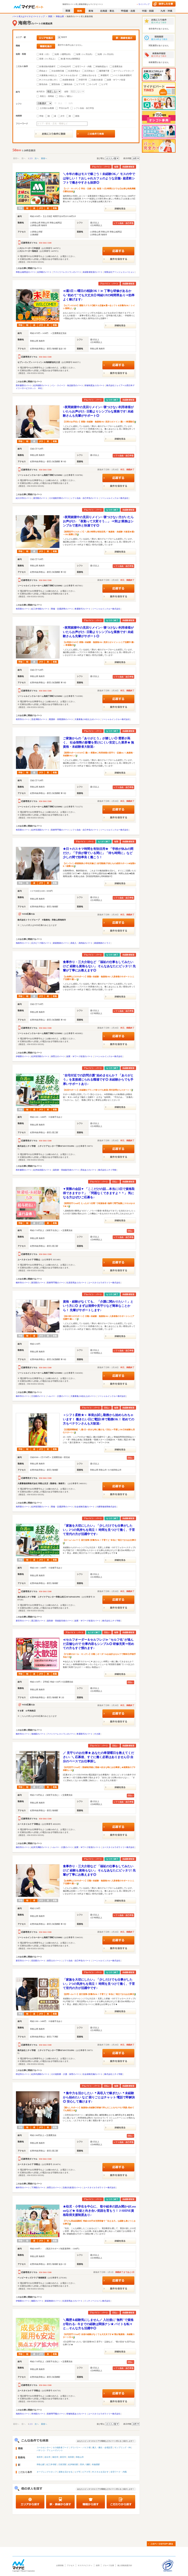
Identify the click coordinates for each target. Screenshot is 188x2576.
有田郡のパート (23, 609)
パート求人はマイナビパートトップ (28, 16)
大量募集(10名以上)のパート (87, 719)
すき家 (97, 1734)
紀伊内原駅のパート (40, 2074)
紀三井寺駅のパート (40, 609)
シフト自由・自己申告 (84, 108)
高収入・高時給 (47, 96)
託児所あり (90, 71)
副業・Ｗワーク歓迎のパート (79, 1056)
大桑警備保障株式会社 (106, 1506)
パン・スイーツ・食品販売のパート (67, 385)
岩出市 (47, 2457)
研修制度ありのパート (95, 385)
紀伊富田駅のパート (40, 1056)
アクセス (70, 2565)
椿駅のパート (37, 2301)
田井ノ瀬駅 (85, 2464)
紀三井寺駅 (51, 2464)
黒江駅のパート (38, 1621)
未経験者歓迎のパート (93, 272)
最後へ (44, 158)
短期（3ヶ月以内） (106, 54)
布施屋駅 (96, 2464)
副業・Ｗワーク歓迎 (116, 80)
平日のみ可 (64, 108)
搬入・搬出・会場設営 (102, 2447)
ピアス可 (81, 84)
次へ (37, 158)
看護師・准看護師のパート (61, 719)
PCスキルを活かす (69, 75)
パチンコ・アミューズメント (50, 2450)
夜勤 (77, 116)
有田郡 (71, 2457)
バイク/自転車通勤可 (122, 75)
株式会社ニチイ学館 (107, 1170)
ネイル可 (93, 84)
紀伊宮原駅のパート (40, 830)
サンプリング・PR (122, 2447)
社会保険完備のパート (84, 1506)
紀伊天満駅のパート (40, 1847)
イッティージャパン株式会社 (97, 2301)
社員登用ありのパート (76, 1282)
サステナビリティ (85, 2565)
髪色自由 (43, 84)
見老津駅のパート (39, 719)
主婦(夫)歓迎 (97, 80)
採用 (98, 2565)
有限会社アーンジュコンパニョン (119, 272)
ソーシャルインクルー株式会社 (114, 498)
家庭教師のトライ (102, 943)
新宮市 (63, 2457)
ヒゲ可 (105, 84)
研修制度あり (102, 66)
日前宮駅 (62, 2464)
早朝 (41, 116)
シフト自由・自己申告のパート (84, 498)
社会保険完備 (58, 71)
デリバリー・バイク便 (80, 2447)
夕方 (63, 116)
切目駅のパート (38, 1960)
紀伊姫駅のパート (41, 385)
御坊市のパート (23, 1847)
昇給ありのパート (89, 1170)
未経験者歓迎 (68, 80)
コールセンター (44, 2447)
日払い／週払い (66, 96)
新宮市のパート (23, 1621)
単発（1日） (44, 54)
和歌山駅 (41, 2464)
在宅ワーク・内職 (83, 66)
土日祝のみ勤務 (47, 108)
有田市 (40, 2457)
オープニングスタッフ (124, 71)
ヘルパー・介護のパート (58, 1396)
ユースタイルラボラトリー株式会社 (104, 1282)
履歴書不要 (104, 71)
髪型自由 (56, 84)
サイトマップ (143, 4)
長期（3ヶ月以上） (48, 59)
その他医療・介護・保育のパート (66, 2074)
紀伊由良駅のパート (42, 1170)
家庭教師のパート (61, 943)
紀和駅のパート (44, 272)
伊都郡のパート (23, 1056)
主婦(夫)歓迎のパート (72, 2187)
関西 (50, 16)
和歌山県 (60, 16)
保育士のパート (58, 1056)
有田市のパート (23, 719)
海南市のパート (23, 943)
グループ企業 (108, 2565)
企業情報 (60, 2565)
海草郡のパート (23, 1506)
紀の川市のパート (24, 498)
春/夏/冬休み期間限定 (70, 59)
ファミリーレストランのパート (67, 272)
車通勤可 (105, 75)
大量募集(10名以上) (48, 75)
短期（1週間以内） (63, 54)
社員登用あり (74, 71)
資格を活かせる (89, 75)
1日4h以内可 (65, 66)
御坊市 (55, 2457)
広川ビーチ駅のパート (41, 943)
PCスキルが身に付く (48, 80)
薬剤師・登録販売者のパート (66, 1170)
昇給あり (43, 71)
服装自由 (68, 84)
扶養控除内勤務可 (47, 66)
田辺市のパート (23, 2074)
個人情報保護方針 (124, 2565)
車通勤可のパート (82, 609)
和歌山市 (80, 2457)
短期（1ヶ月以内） (84, 54)
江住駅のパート (38, 1396)
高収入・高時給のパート (81, 943)
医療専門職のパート (60, 830)
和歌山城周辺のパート (26, 272)
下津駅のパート (38, 2187)
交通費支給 (117, 66)
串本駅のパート (38, 2414)
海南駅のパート (38, 1734)
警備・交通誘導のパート (62, 609)
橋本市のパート (23, 1282)
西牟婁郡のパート (24, 385)
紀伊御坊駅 (73, 2464)
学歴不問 (83, 80)
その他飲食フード (60, 2447)
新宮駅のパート (40, 498)
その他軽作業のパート (59, 498)
